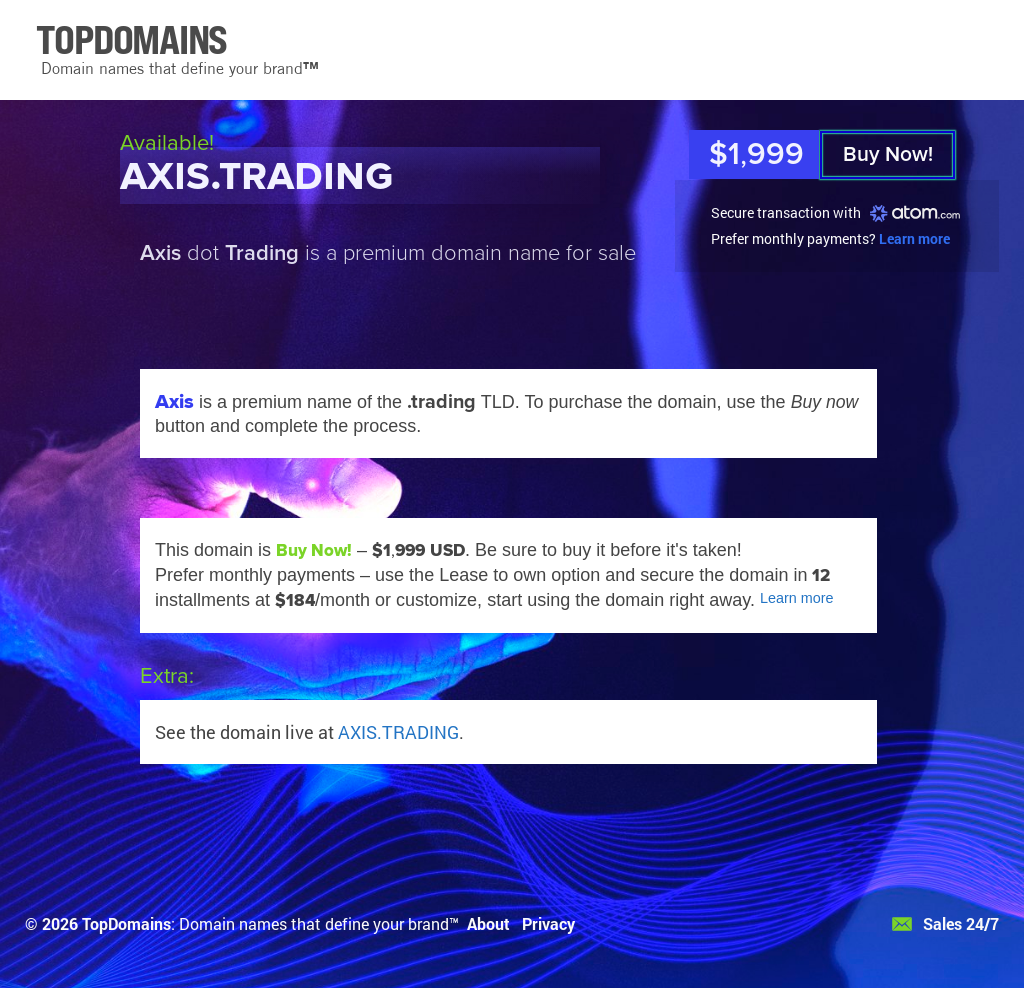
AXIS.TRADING (398, 732)
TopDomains (126, 923)
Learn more (914, 238)
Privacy (548, 923)
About (488, 923)
